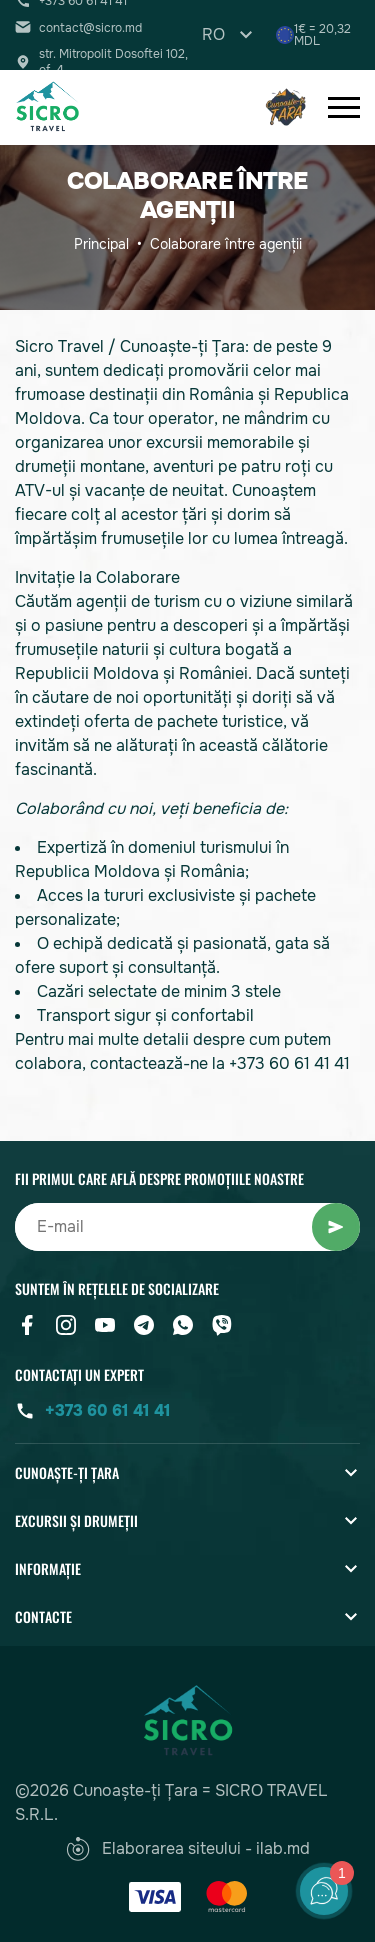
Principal (101, 244)
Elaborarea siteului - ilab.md (188, 1849)
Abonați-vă (336, 1227)
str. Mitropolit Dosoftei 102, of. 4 (113, 62)
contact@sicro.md (90, 28)
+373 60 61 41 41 (108, 1410)
